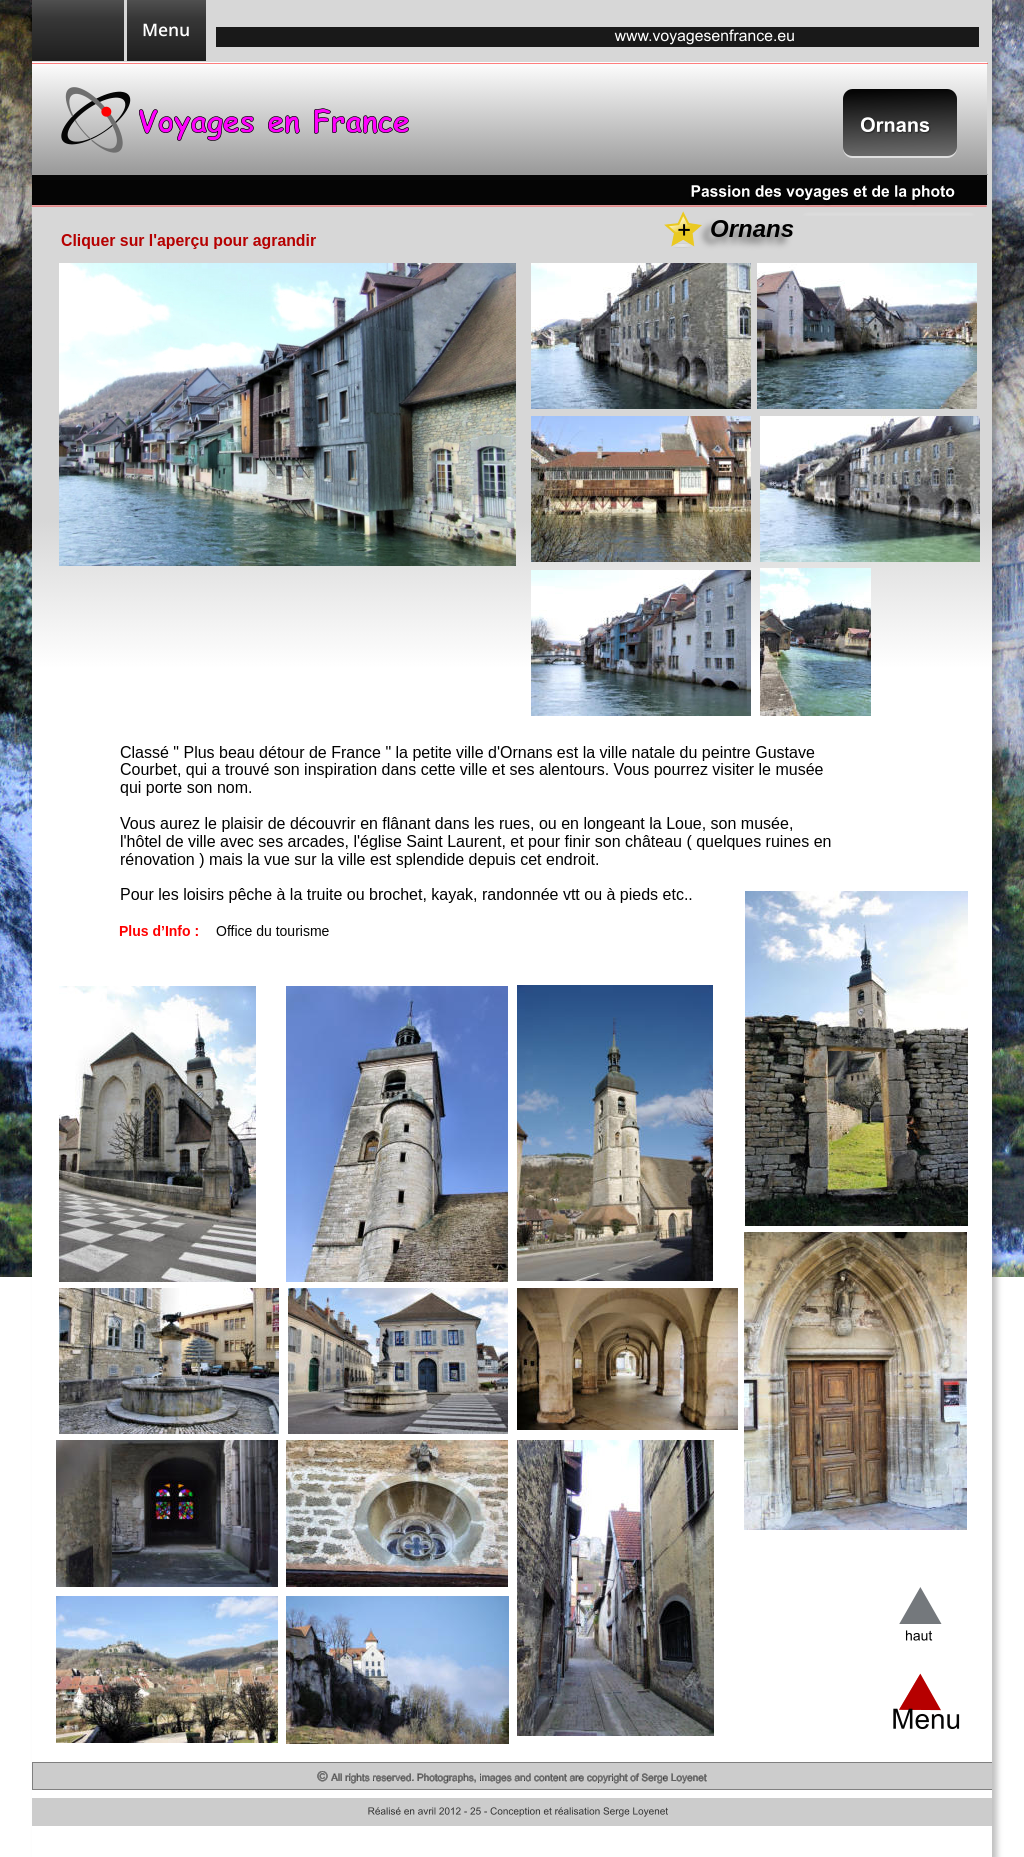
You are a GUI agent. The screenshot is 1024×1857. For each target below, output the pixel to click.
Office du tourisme (272, 931)
